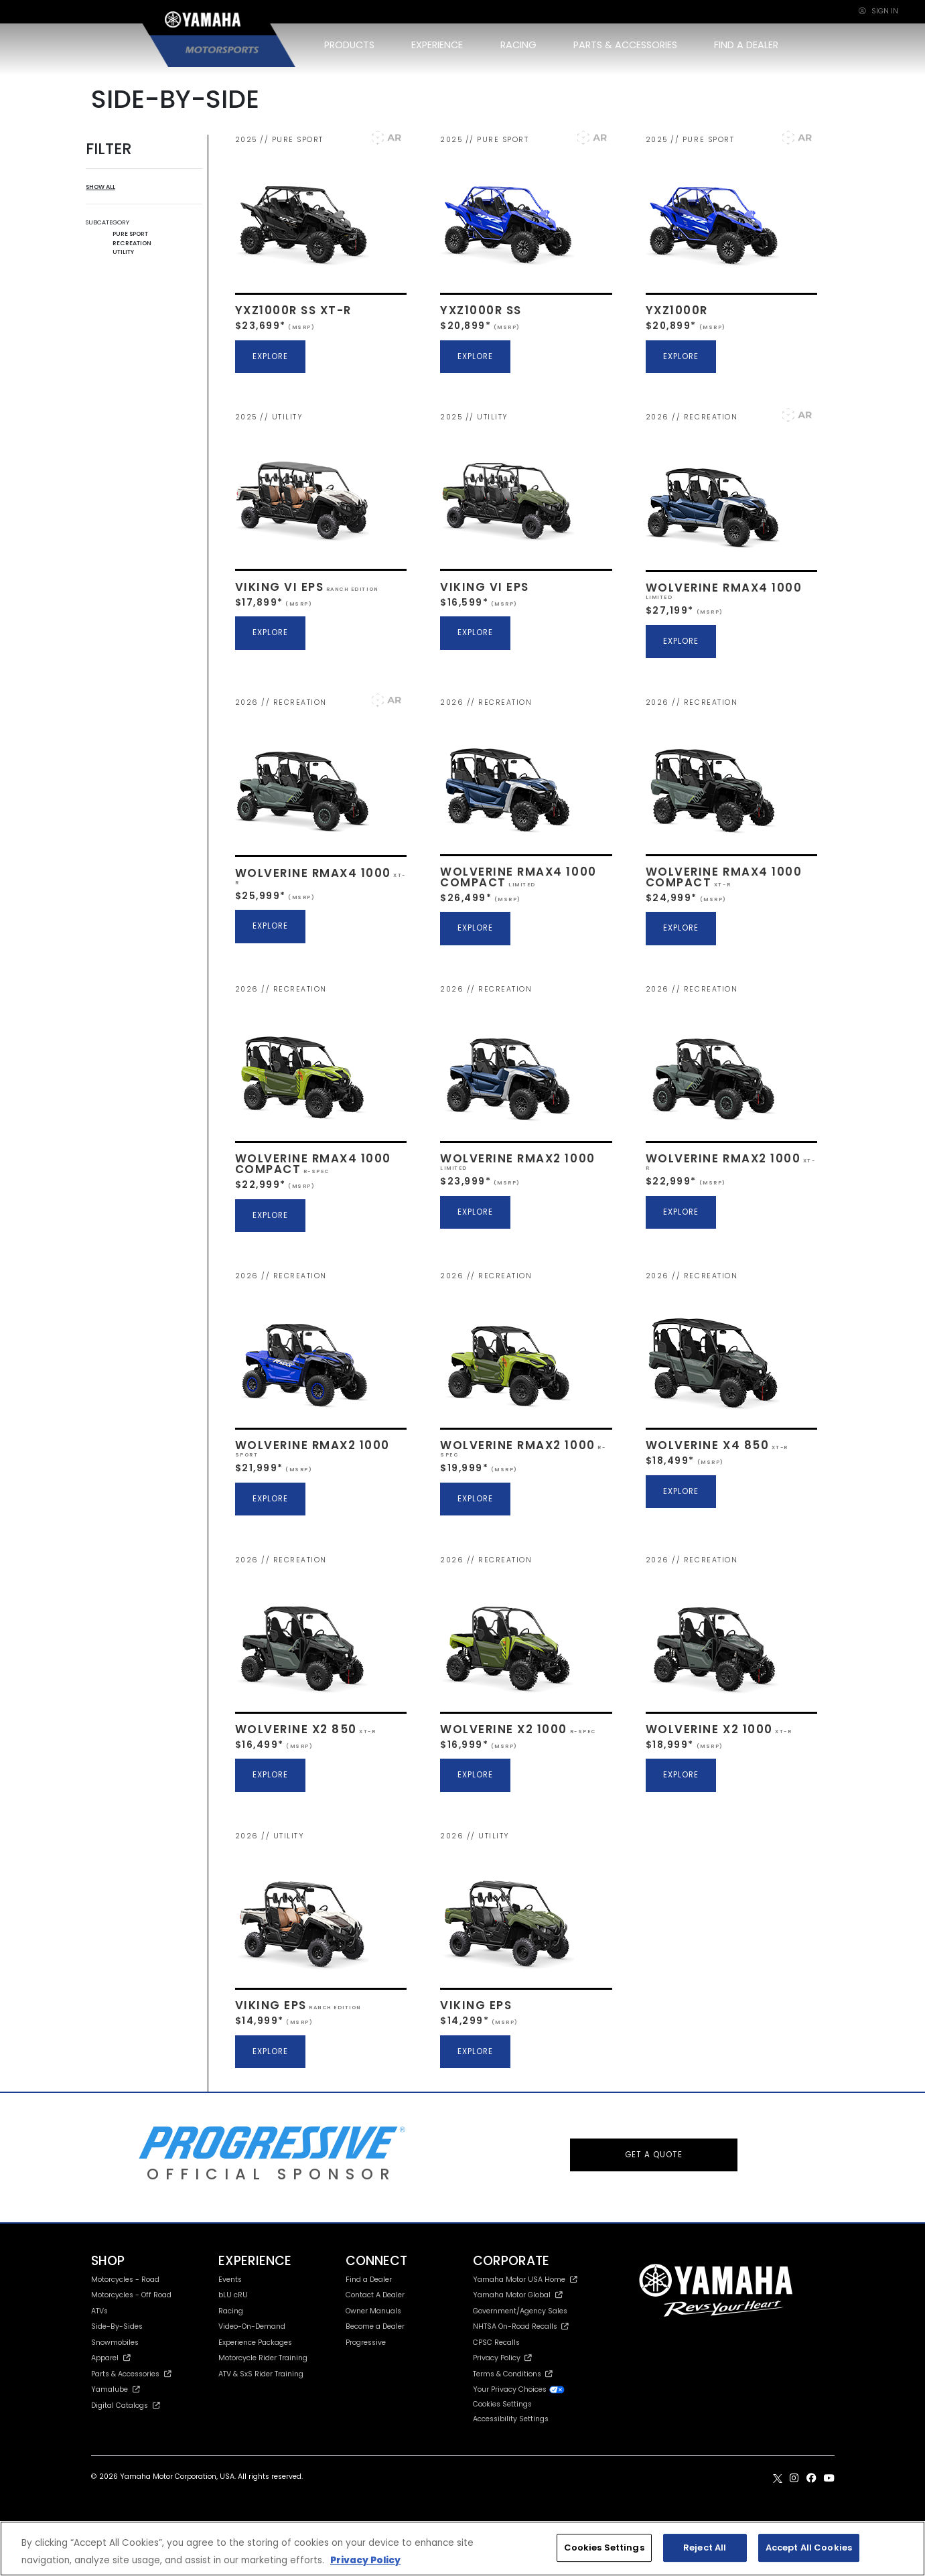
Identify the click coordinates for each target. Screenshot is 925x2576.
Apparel (111, 2358)
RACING (518, 45)
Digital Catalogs (126, 2405)
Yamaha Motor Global (518, 2295)
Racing (230, 2311)
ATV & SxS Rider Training (260, 2374)
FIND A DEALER (746, 45)
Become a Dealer (375, 2326)
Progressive (366, 2342)
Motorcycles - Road (125, 2280)
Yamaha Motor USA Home (525, 2280)
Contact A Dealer (375, 2295)
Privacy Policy (502, 2358)
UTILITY (123, 251)
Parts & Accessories (131, 2374)
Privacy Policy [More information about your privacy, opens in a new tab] (365, 2560)
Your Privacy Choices (519, 2389)
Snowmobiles (115, 2342)
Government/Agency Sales (520, 2311)
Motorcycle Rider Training (262, 2358)
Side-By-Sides (117, 2326)
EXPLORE (270, 356)
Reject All (704, 2547)
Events (230, 2280)
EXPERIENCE (437, 45)
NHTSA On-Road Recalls (521, 2326)
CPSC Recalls (496, 2342)
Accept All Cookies (809, 2547)
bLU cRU (233, 2295)
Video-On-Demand (251, 2326)
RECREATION (132, 243)
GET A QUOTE (654, 2154)
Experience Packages (255, 2342)
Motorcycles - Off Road (131, 2295)
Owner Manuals (373, 2311)
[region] (462, 2548)
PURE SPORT (130, 233)
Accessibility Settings (511, 2419)
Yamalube (116, 2389)
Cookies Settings (502, 2404)
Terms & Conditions (513, 2374)
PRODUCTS (349, 45)
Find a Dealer (369, 2280)
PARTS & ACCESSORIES (625, 45)
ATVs (99, 2311)
